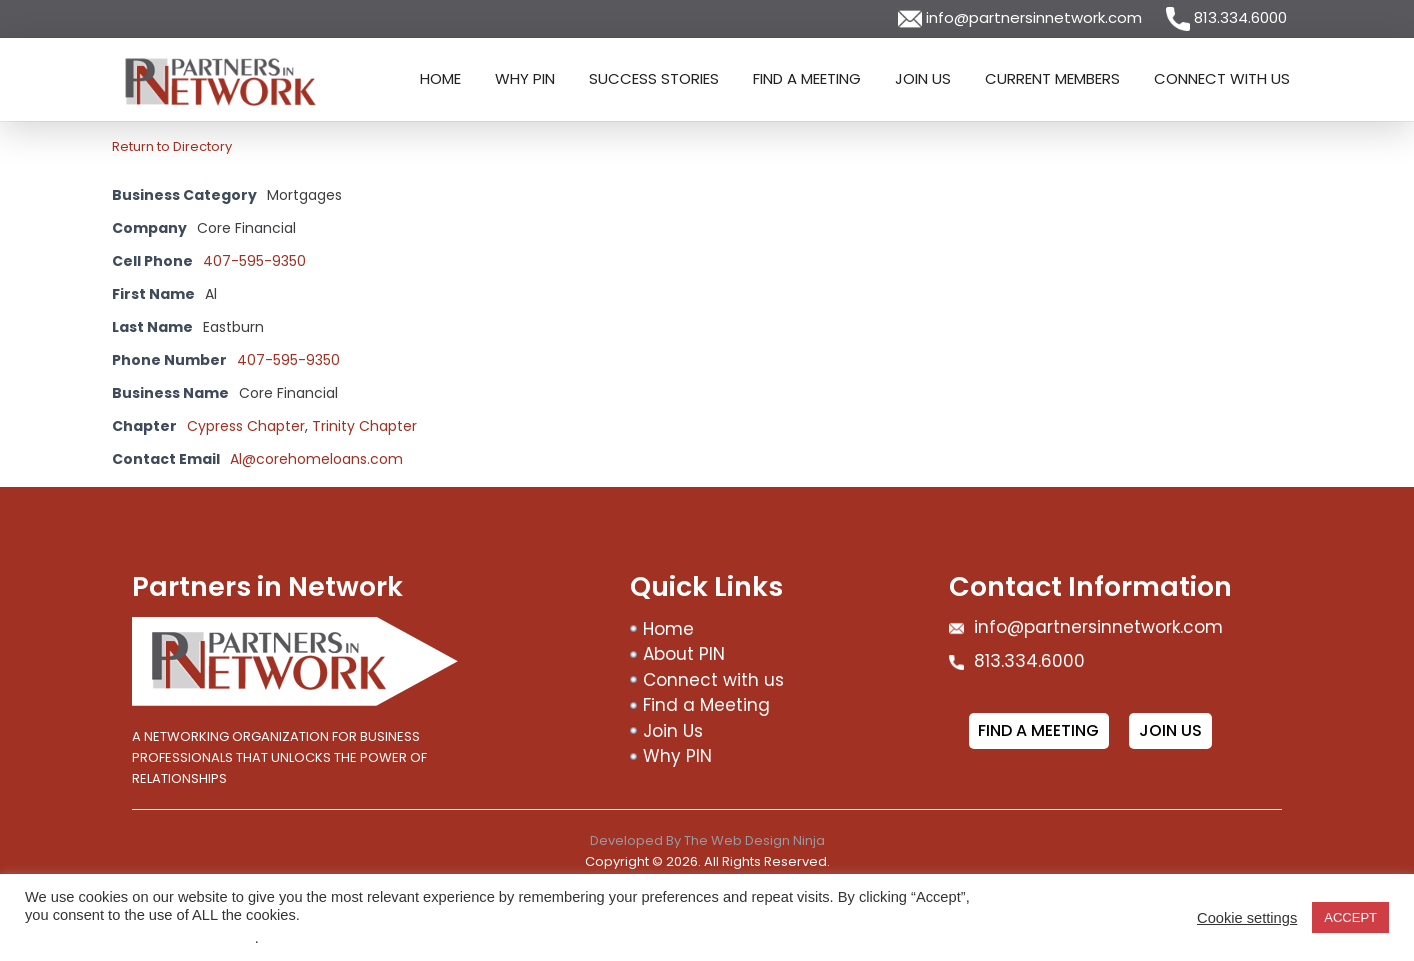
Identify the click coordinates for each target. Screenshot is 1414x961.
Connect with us (1222, 78)
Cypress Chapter (246, 426)
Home (440, 78)
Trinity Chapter (364, 426)
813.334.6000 (1226, 17)
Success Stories (654, 78)
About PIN (684, 654)
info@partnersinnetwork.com (1022, 17)
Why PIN (525, 78)
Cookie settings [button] (1247, 918)
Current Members (1052, 78)
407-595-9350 (254, 261)
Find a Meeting (807, 78)
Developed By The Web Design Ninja (707, 840)
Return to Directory (172, 146)
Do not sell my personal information (140, 938)
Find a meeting (1038, 730)
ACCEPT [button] (1350, 917)
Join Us (923, 78)
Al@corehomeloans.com (316, 459)
